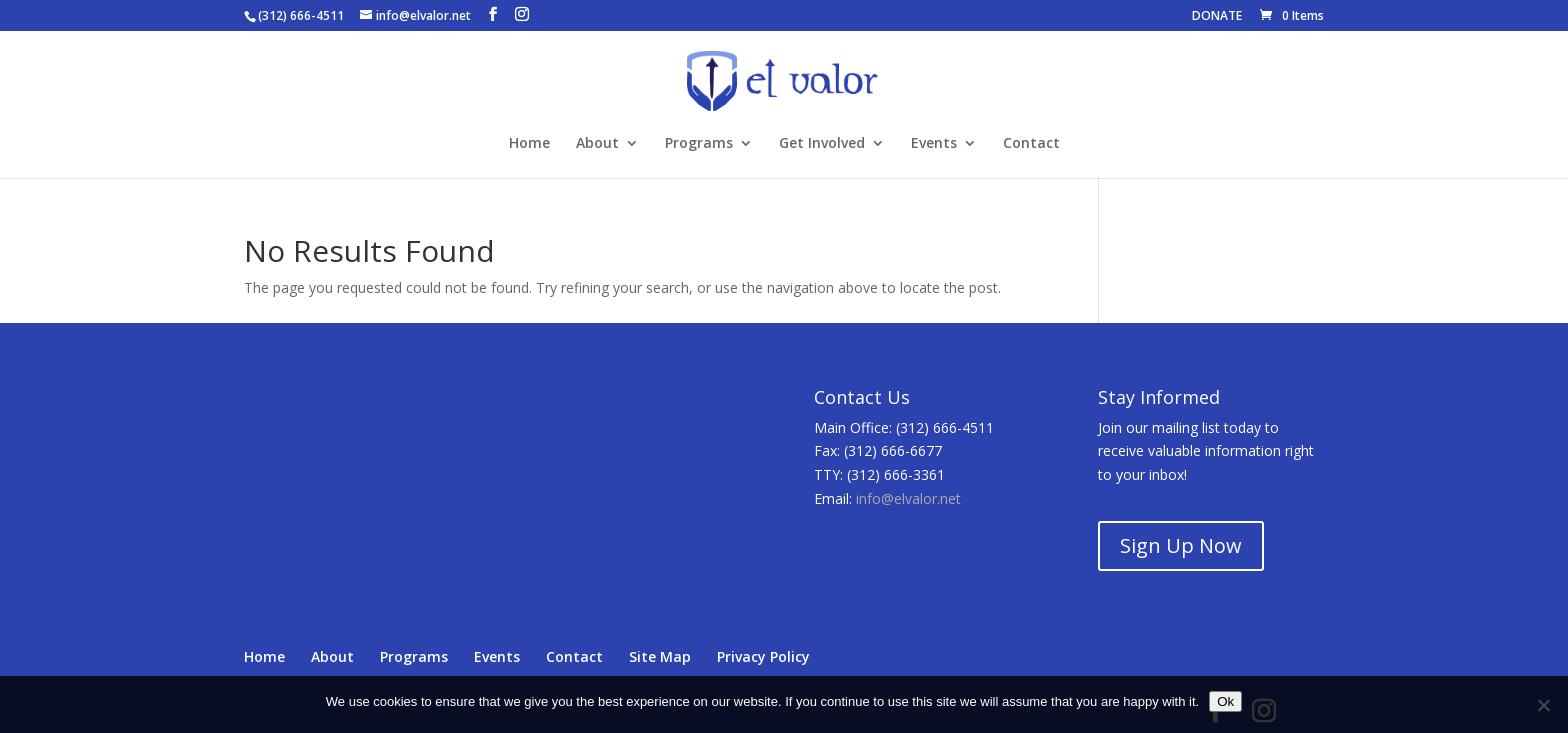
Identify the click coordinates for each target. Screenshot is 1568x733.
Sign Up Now (1181, 545)
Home (529, 144)
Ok (1225, 701)
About (597, 144)
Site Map (660, 656)
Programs (699, 144)
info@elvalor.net (908, 498)
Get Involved (822, 144)
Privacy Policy (763, 656)
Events (934, 144)
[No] (1543, 705)
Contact (1031, 144)
